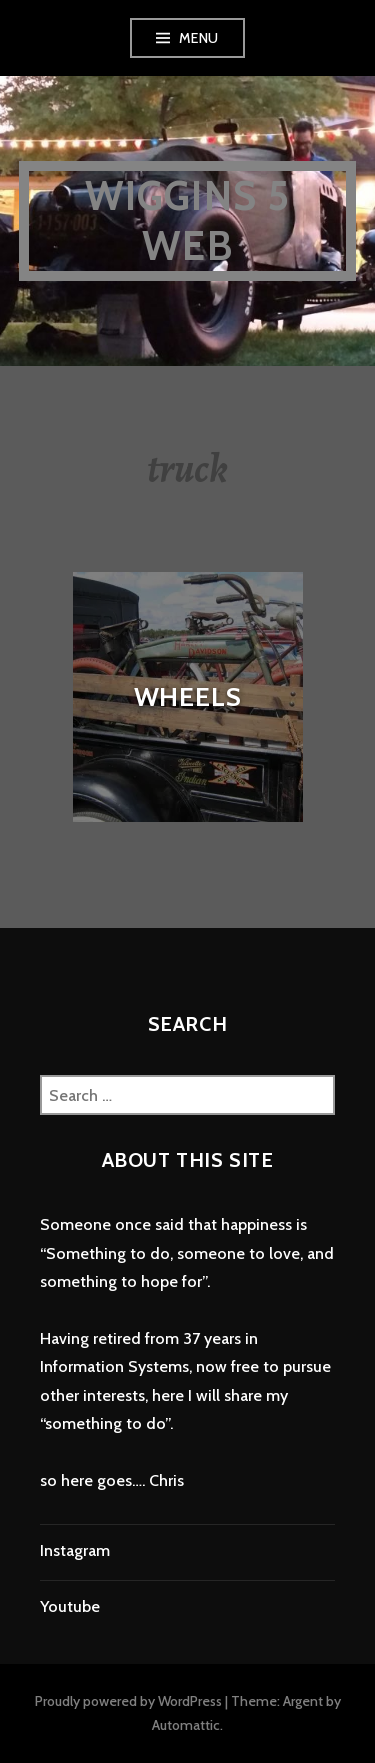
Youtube (70, 1606)
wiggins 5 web (188, 220)
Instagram (75, 1550)
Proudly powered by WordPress (128, 1701)
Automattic (186, 1725)
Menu (199, 38)
